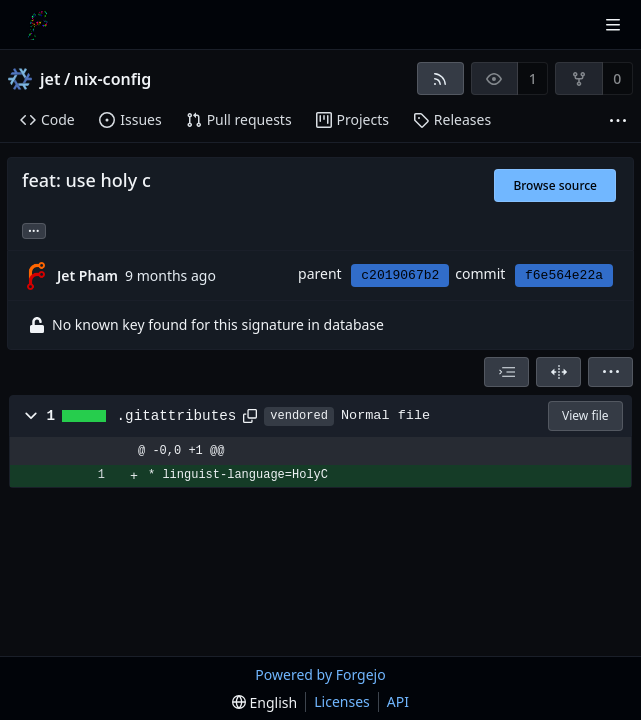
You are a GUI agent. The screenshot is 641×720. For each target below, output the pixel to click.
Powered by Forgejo (320, 674)
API (398, 701)
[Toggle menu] (613, 25)
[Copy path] (250, 416)
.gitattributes (177, 416)
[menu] (610, 372)
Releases (452, 119)
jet (50, 79)
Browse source (555, 185)
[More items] (618, 120)
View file (585, 415)
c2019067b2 (400, 275)
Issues (130, 119)
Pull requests (239, 119)
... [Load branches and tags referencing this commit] (34, 229)
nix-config (112, 79)
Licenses (342, 701)
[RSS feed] (440, 78)
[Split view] (558, 372)
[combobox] (506, 372)
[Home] (38, 25)
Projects (352, 119)
